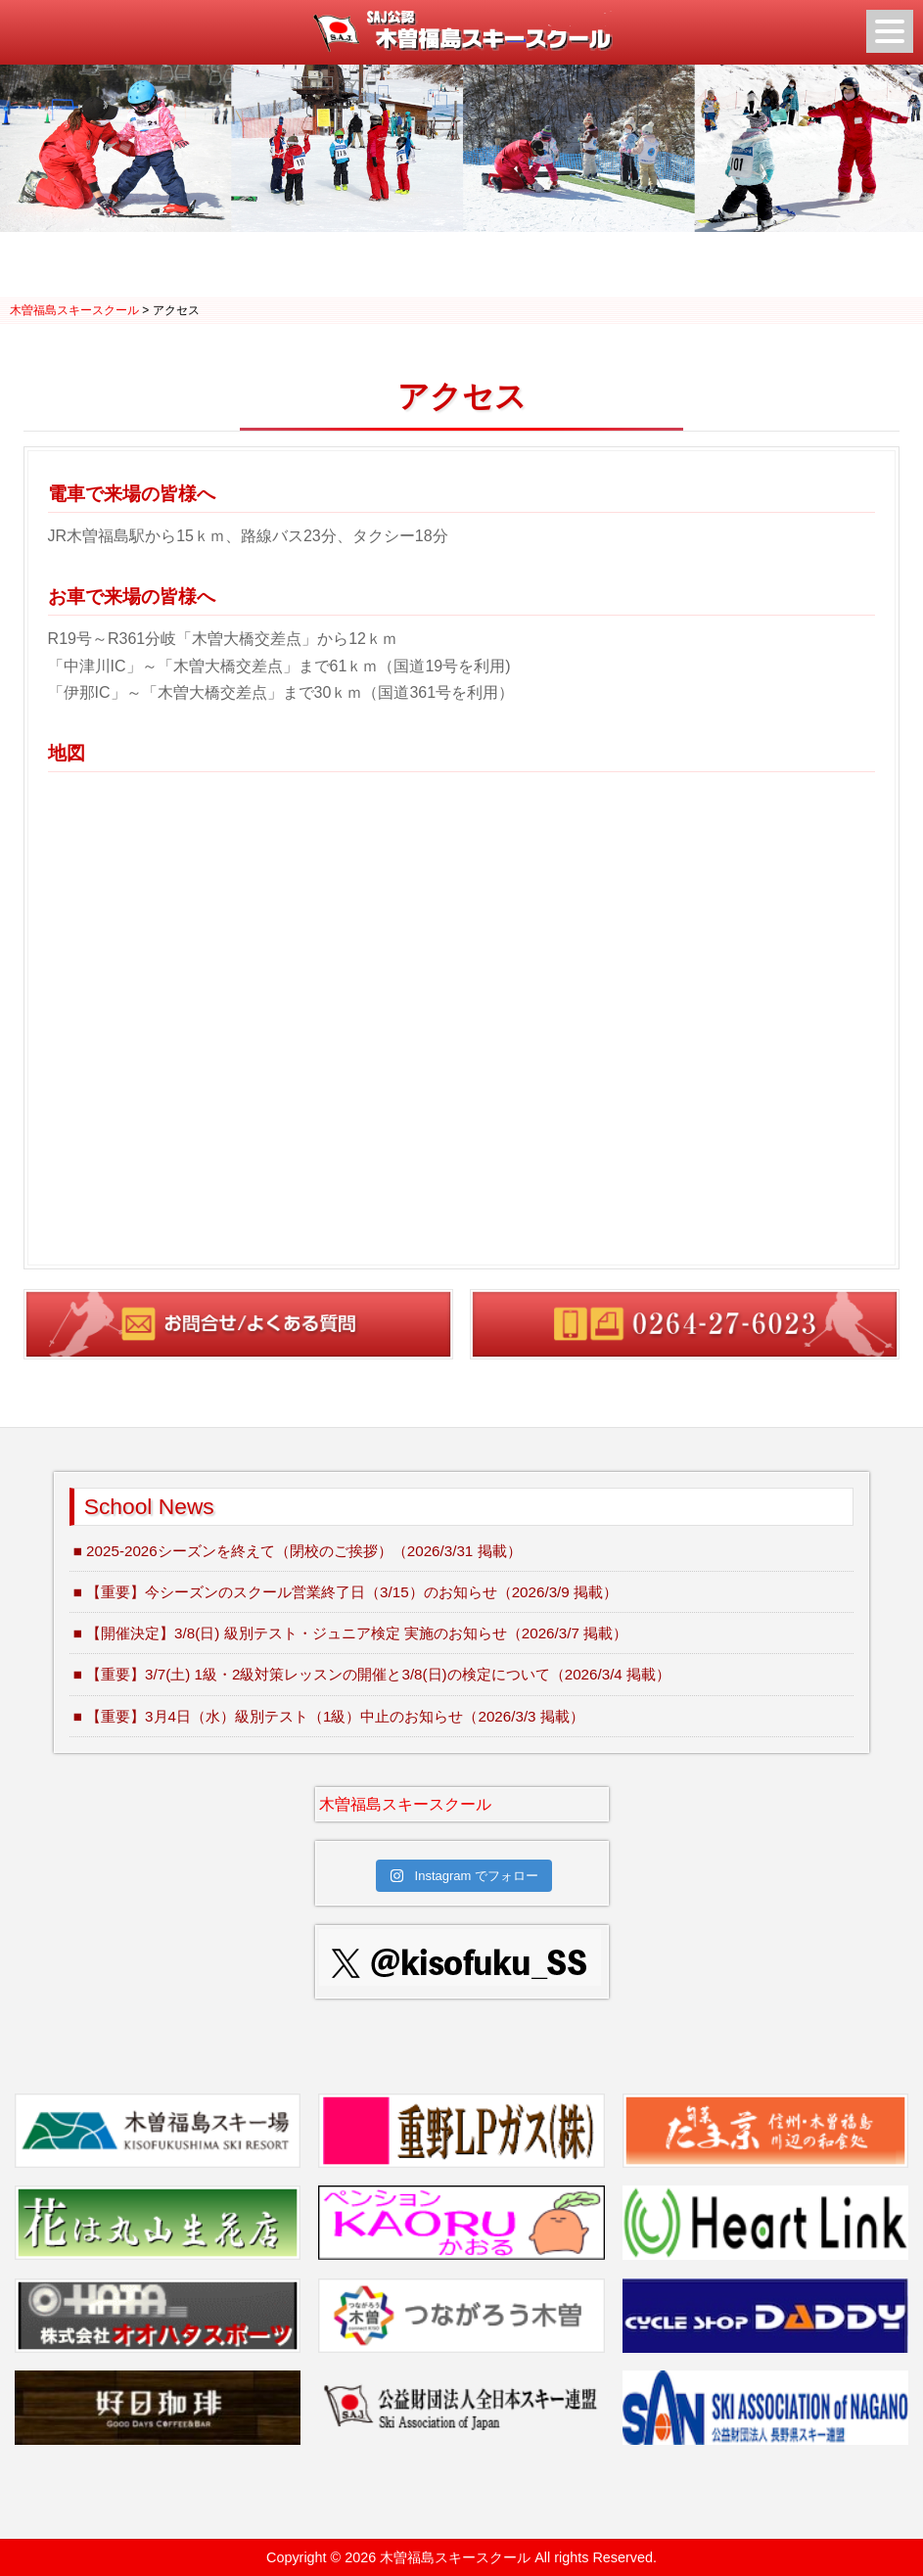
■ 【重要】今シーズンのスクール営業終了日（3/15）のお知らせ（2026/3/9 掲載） (345, 1592)
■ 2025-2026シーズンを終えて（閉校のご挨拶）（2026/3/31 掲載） (297, 1550)
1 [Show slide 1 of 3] (436, 267)
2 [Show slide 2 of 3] (462, 267)
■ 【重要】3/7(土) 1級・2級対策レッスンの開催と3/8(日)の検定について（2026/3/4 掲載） (371, 1674)
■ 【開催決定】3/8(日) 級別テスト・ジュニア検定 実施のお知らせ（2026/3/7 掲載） (350, 1633)
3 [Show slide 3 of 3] (487, 267)
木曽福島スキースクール (405, 1804)
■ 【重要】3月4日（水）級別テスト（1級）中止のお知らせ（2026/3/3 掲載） (328, 1716)
